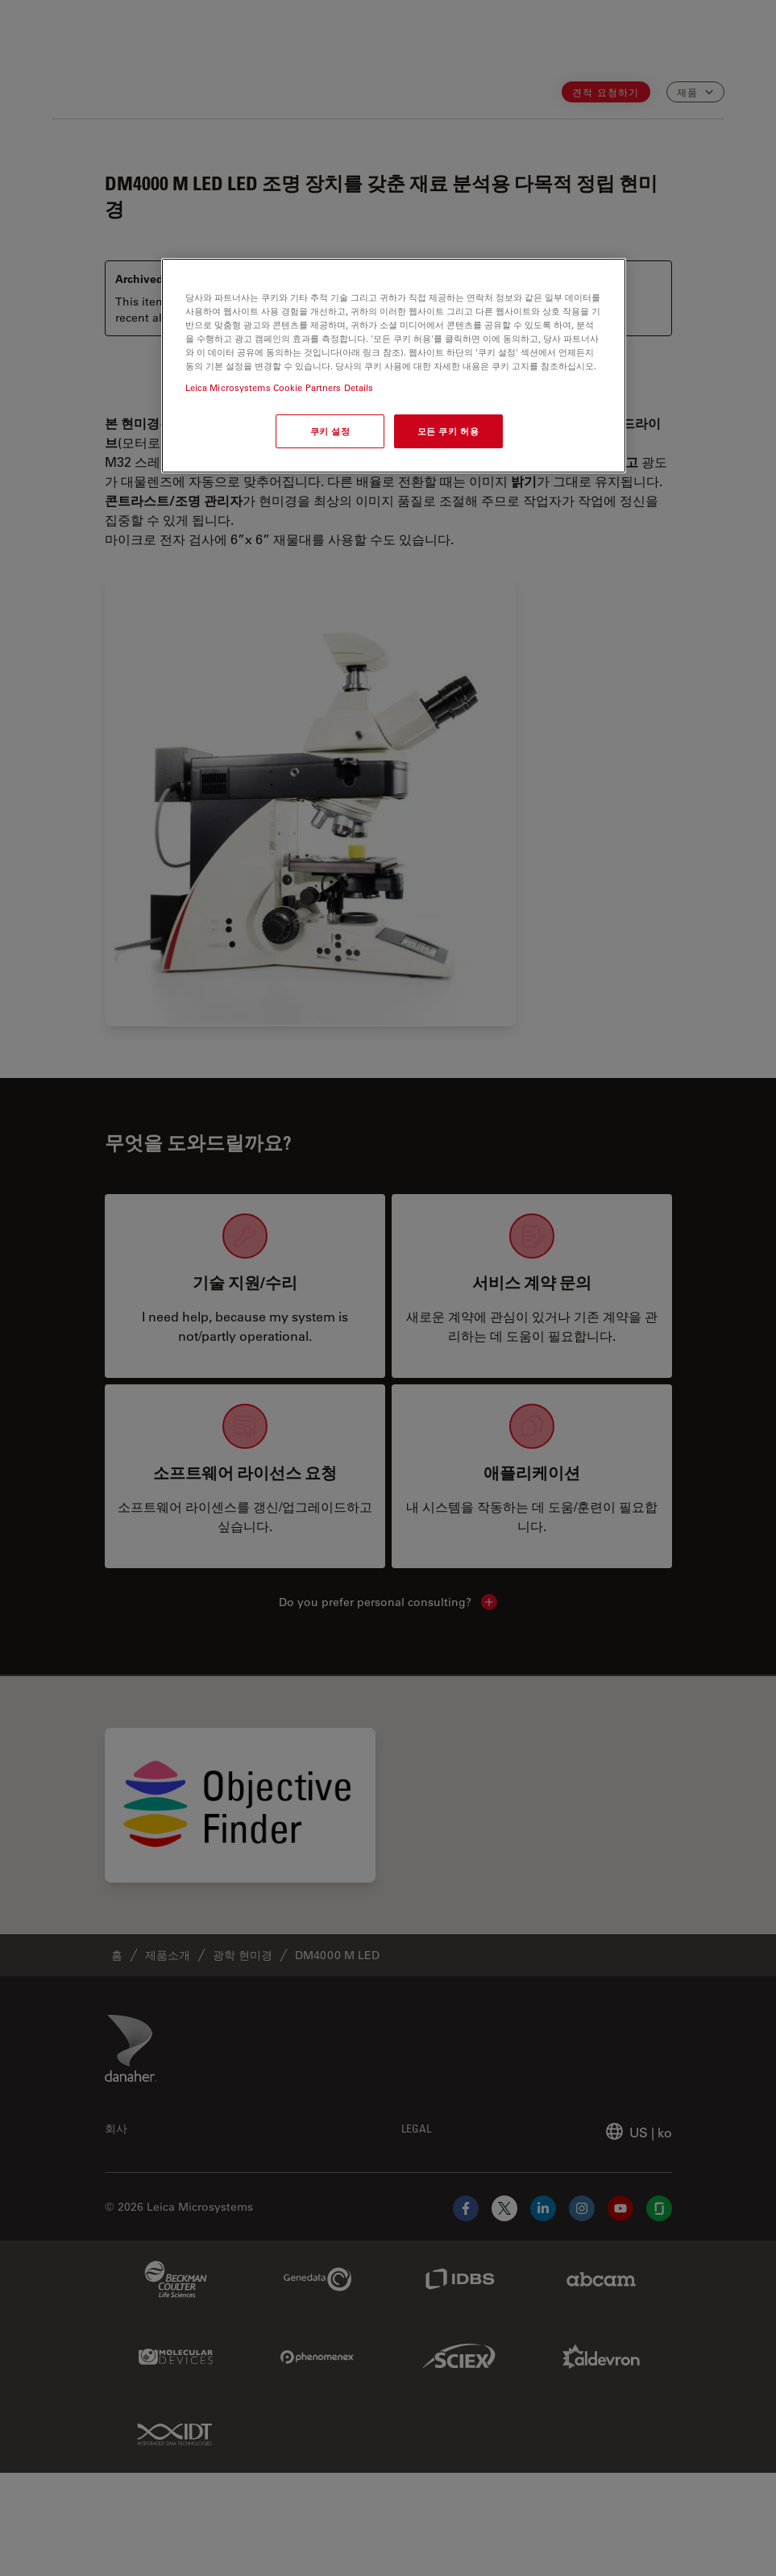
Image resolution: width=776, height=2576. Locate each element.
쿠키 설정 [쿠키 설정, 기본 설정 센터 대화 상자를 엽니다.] (330, 431)
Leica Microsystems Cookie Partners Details (279, 387)
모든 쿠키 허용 (448, 431)
